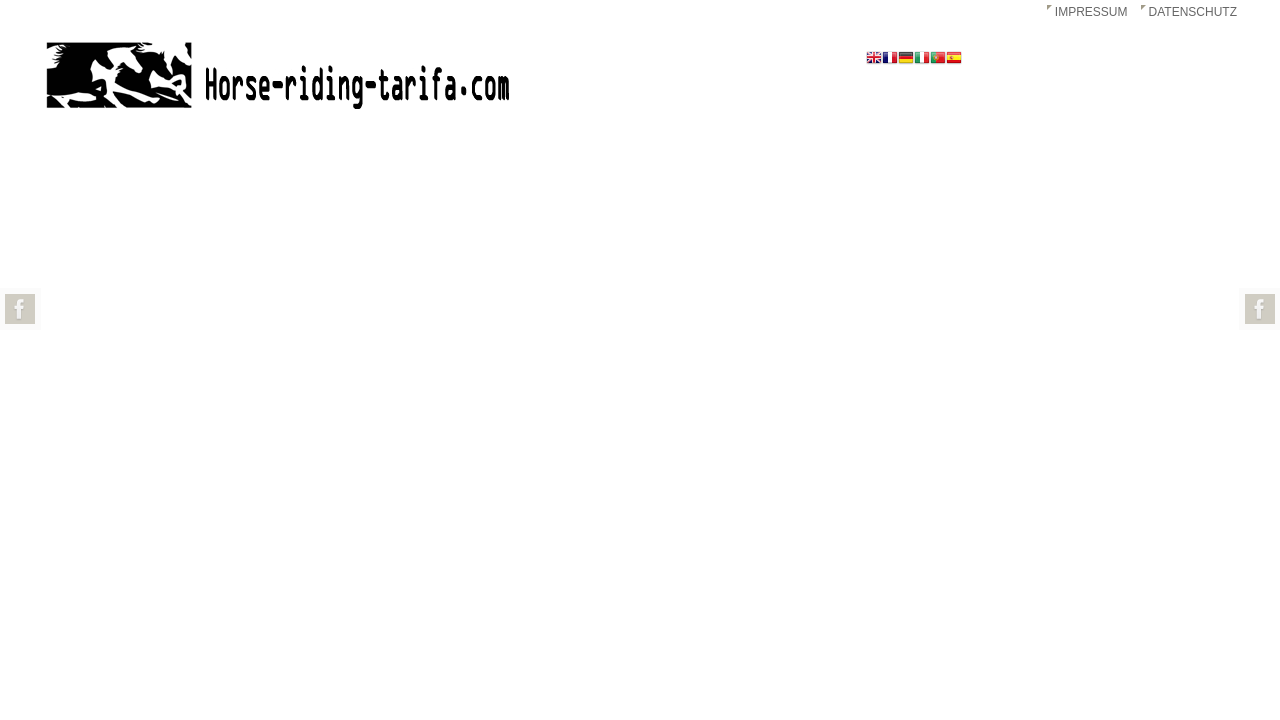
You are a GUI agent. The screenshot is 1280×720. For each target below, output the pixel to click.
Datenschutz (1193, 12)
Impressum (1091, 12)
